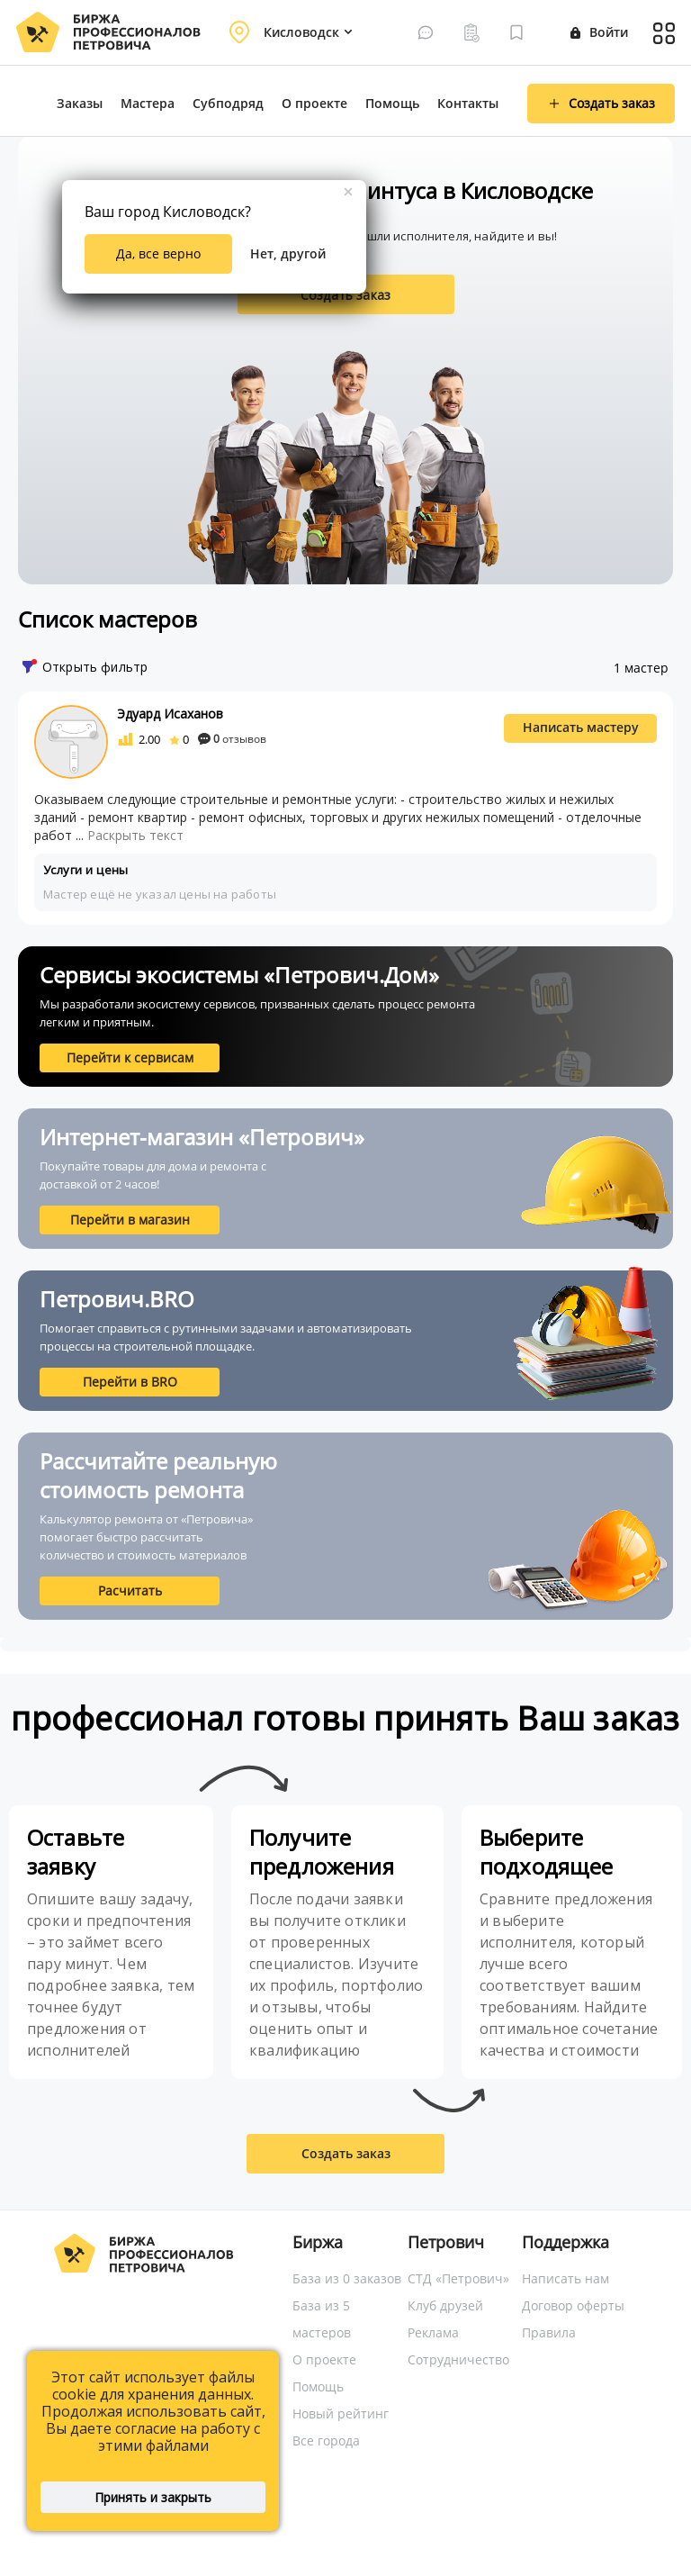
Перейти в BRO (130, 1381)
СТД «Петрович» (458, 2278)
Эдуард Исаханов (170, 713)
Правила (549, 2332)
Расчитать (130, 1590)
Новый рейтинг (340, 2413)
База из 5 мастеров (321, 2319)
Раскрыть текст (135, 835)
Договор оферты (573, 2305)
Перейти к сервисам (130, 1057)
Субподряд (228, 103)
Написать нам (565, 2278)
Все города (326, 2440)
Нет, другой (288, 253)
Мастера (148, 103)
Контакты (467, 103)
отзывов (232, 738)
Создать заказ (345, 294)
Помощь (392, 103)
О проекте (314, 103)
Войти (599, 32)
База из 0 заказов (346, 2278)
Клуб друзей (445, 2305)
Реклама (433, 2332)
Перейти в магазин (130, 1219)
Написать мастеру (581, 727)
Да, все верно (158, 253)
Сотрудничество (458, 2359)
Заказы (80, 103)
